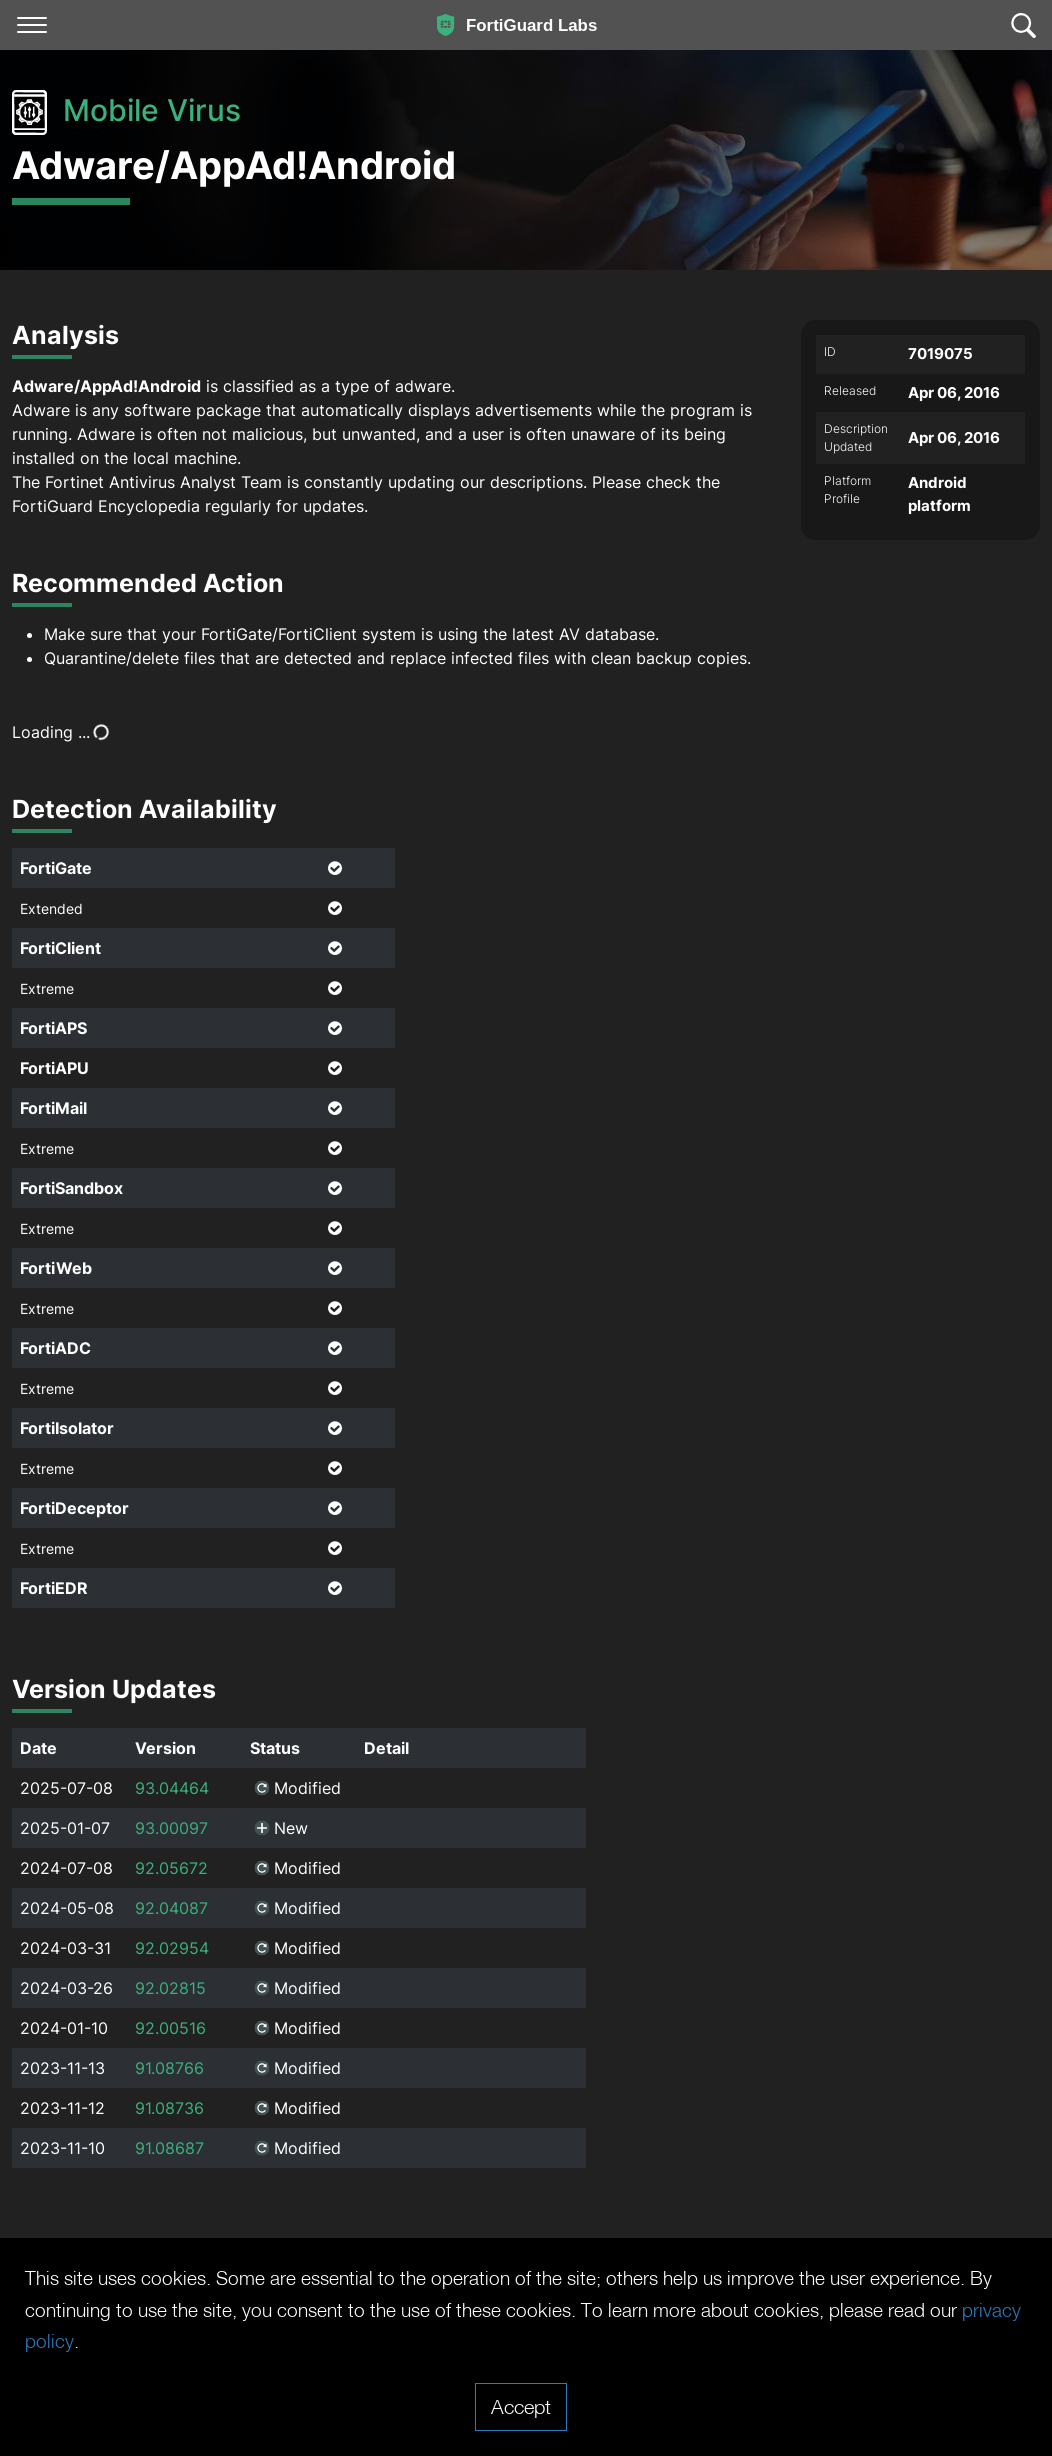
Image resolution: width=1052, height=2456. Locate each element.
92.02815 (170, 1988)
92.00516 (170, 2028)
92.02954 (172, 1948)
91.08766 (169, 2068)
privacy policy (116, 2341)
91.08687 (169, 2148)
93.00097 (171, 1828)
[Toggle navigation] (32, 25)
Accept (521, 2406)
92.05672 (171, 1868)
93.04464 (172, 1788)
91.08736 (169, 2108)
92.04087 (171, 1908)
